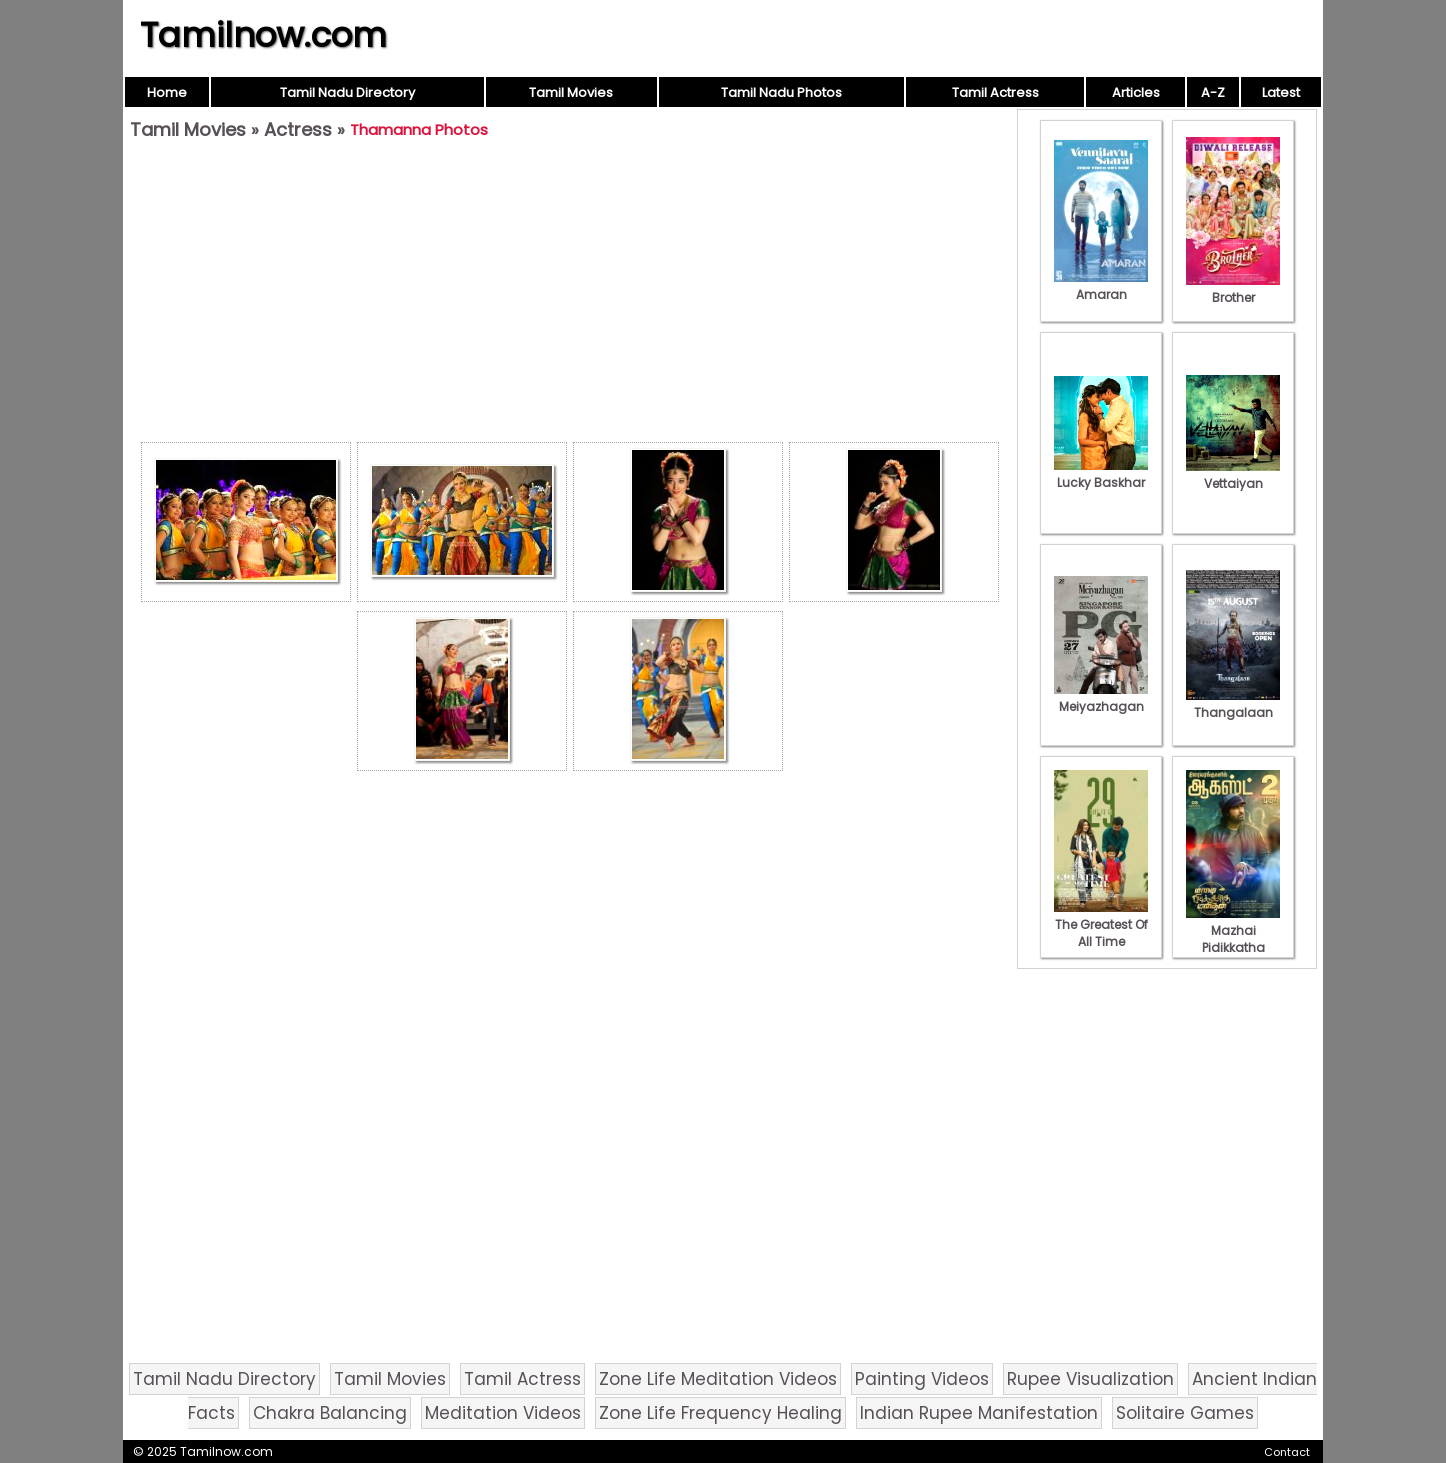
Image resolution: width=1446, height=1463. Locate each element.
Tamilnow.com (263, 35)
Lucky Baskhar (1101, 474)
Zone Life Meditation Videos (718, 1379)
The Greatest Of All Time (1101, 924)
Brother (1233, 289)
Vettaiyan (1233, 475)
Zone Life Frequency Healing (720, 1413)
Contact (1287, 1452)
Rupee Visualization (1090, 1379)
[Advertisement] (570, 296)
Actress (298, 129)
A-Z (1213, 92)
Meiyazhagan (1101, 698)
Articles (1136, 92)
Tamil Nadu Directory (347, 92)
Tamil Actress (995, 92)
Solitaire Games (1185, 1413)
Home (167, 92)
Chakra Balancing (330, 1413)
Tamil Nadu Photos (781, 92)
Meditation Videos (503, 1413)
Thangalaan (1233, 704)
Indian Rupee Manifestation (979, 1413)
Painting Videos (922, 1379)
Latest (1281, 92)
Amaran (1101, 286)
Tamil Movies (571, 92)
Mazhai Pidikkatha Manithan (1233, 939)
